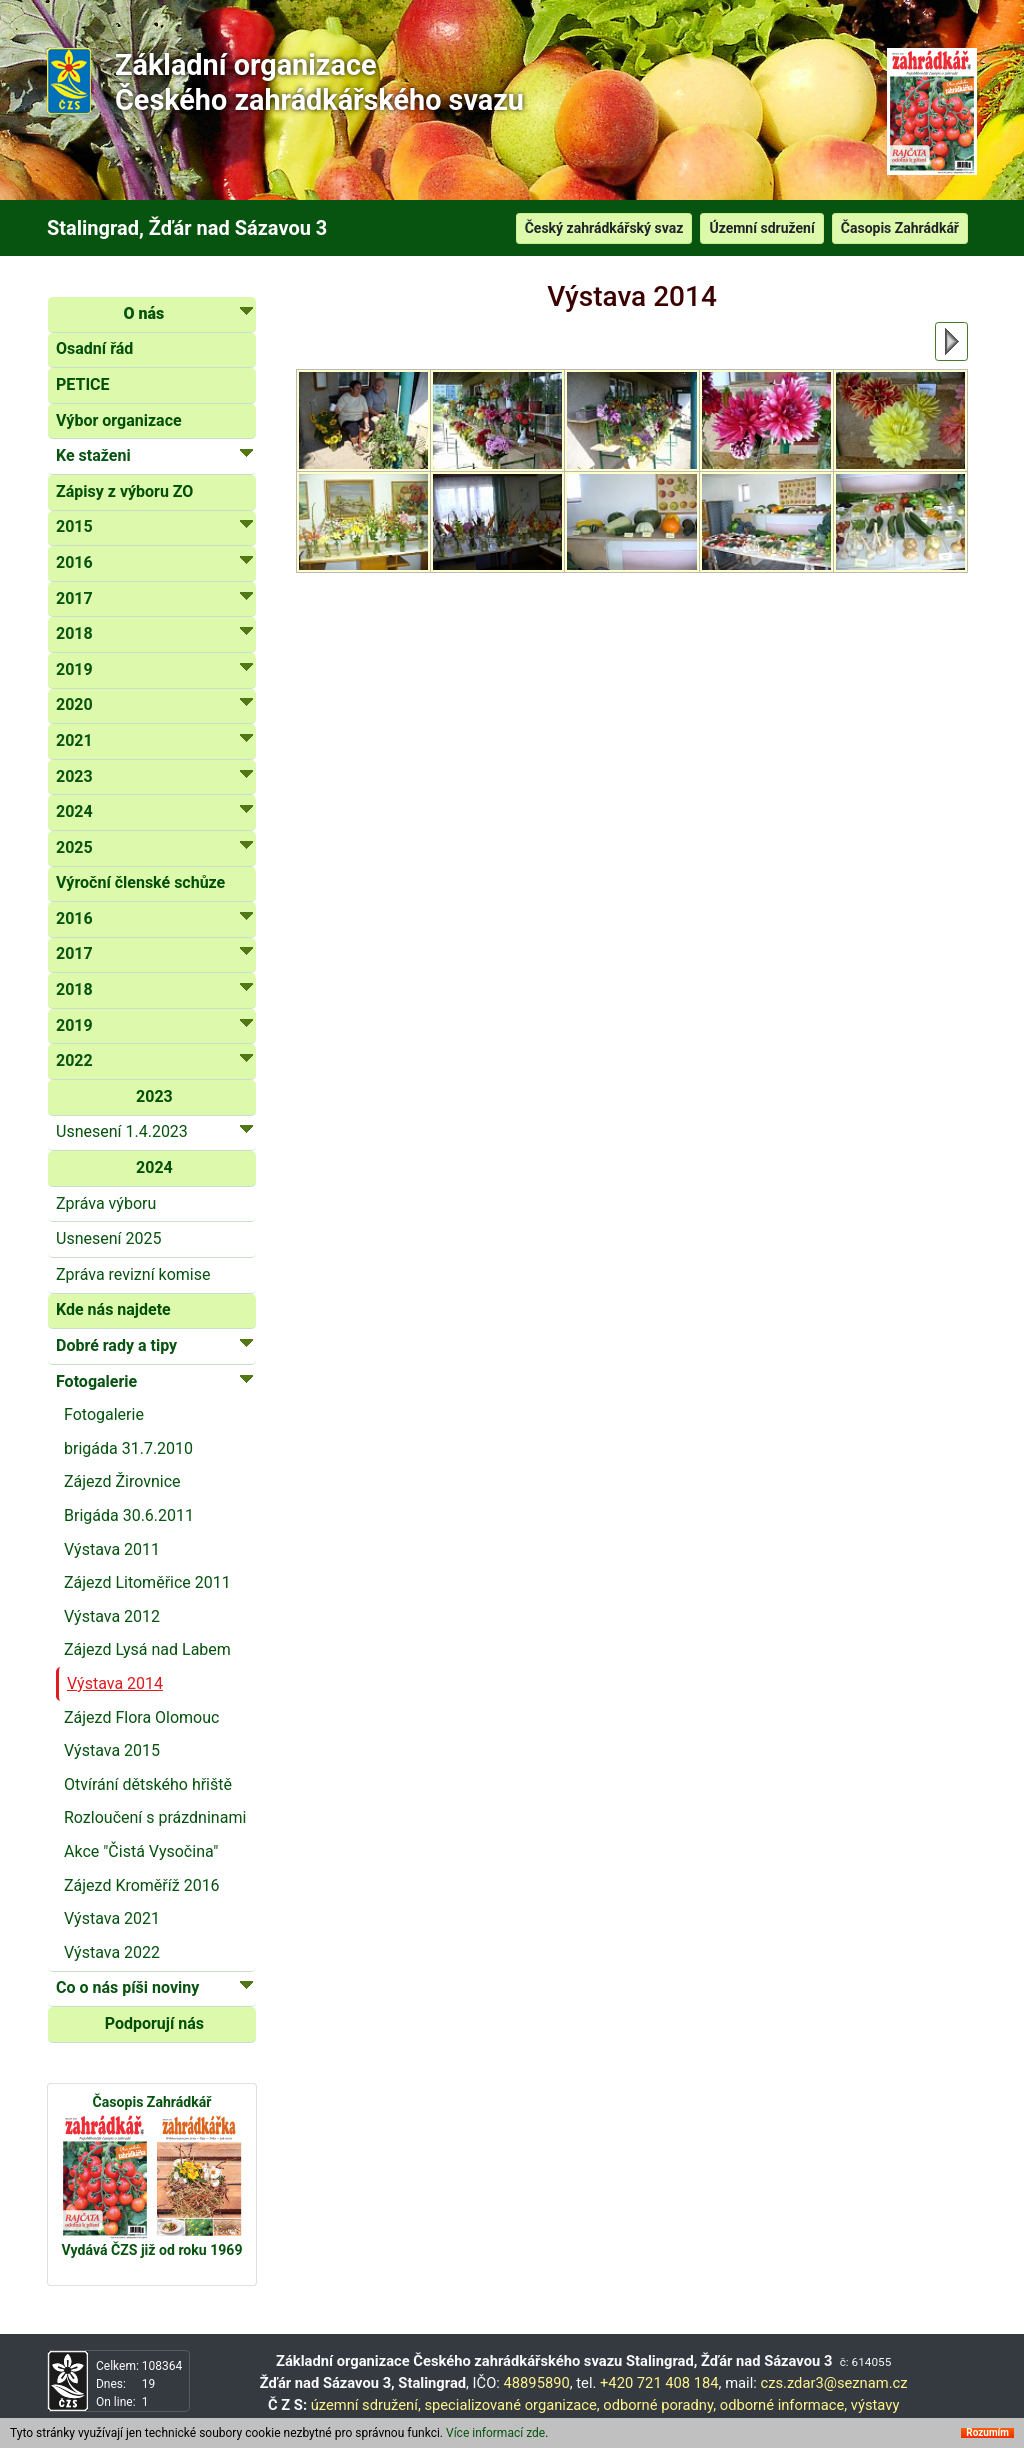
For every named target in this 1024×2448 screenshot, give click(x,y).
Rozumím (987, 2436)
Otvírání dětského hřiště (148, 1784)
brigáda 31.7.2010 (128, 1448)
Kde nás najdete (113, 1309)
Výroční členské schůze (140, 882)
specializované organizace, (511, 2405)
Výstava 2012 (112, 1616)
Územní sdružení (761, 228)
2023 (154, 1096)
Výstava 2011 (112, 1549)
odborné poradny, (659, 2405)
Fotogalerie (104, 1414)
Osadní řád (94, 348)
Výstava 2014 (115, 1683)
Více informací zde (495, 2436)
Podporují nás (154, 2023)
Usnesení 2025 (108, 1238)
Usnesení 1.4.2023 (154, 1130)
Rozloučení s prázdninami (155, 1817)
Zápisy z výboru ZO (124, 491)
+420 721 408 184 (659, 2383)
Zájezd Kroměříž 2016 (142, 1885)
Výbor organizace (119, 420)
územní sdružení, (366, 2405)
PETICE (83, 384)
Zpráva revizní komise (133, 1274)
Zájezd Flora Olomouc (141, 1717)
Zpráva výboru (106, 1203)
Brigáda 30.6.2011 (129, 1515)
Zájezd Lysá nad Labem (147, 1649)
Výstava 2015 (112, 1750)
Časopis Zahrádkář (900, 228)
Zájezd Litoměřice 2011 (147, 1582)
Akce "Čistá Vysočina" (141, 1851)
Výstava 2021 (112, 1918)
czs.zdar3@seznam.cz (833, 2383)
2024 (154, 1167)
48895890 (537, 2383)
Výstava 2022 (112, 1952)
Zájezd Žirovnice (122, 1481)
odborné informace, (783, 2405)
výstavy (875, 2405)
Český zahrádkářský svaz (604, 228)
